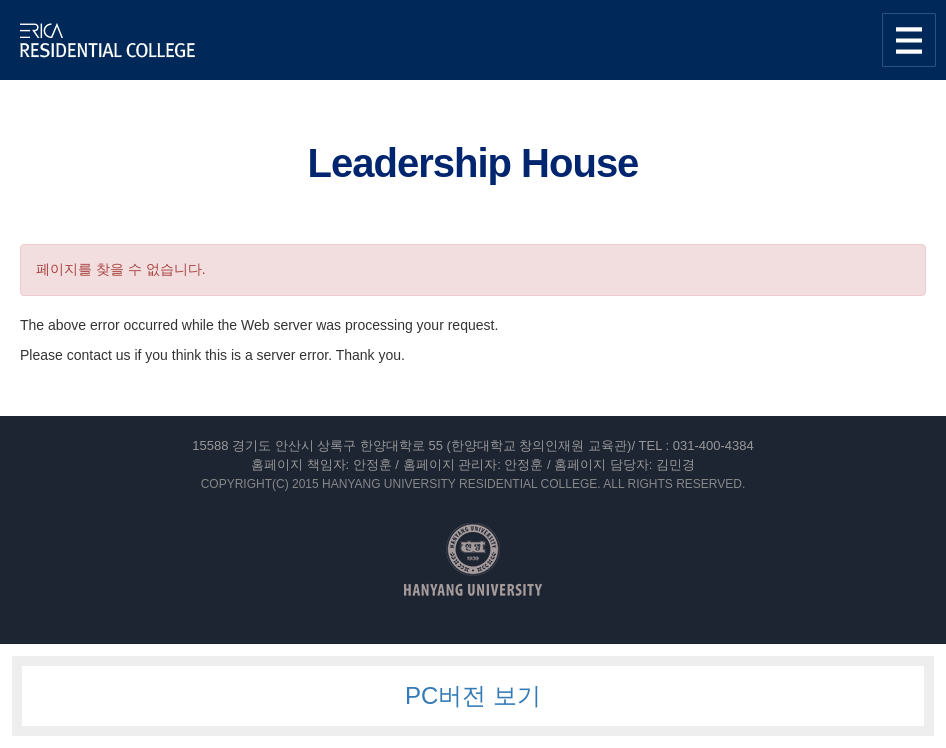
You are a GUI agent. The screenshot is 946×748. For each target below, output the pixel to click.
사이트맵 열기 (909, 40)
